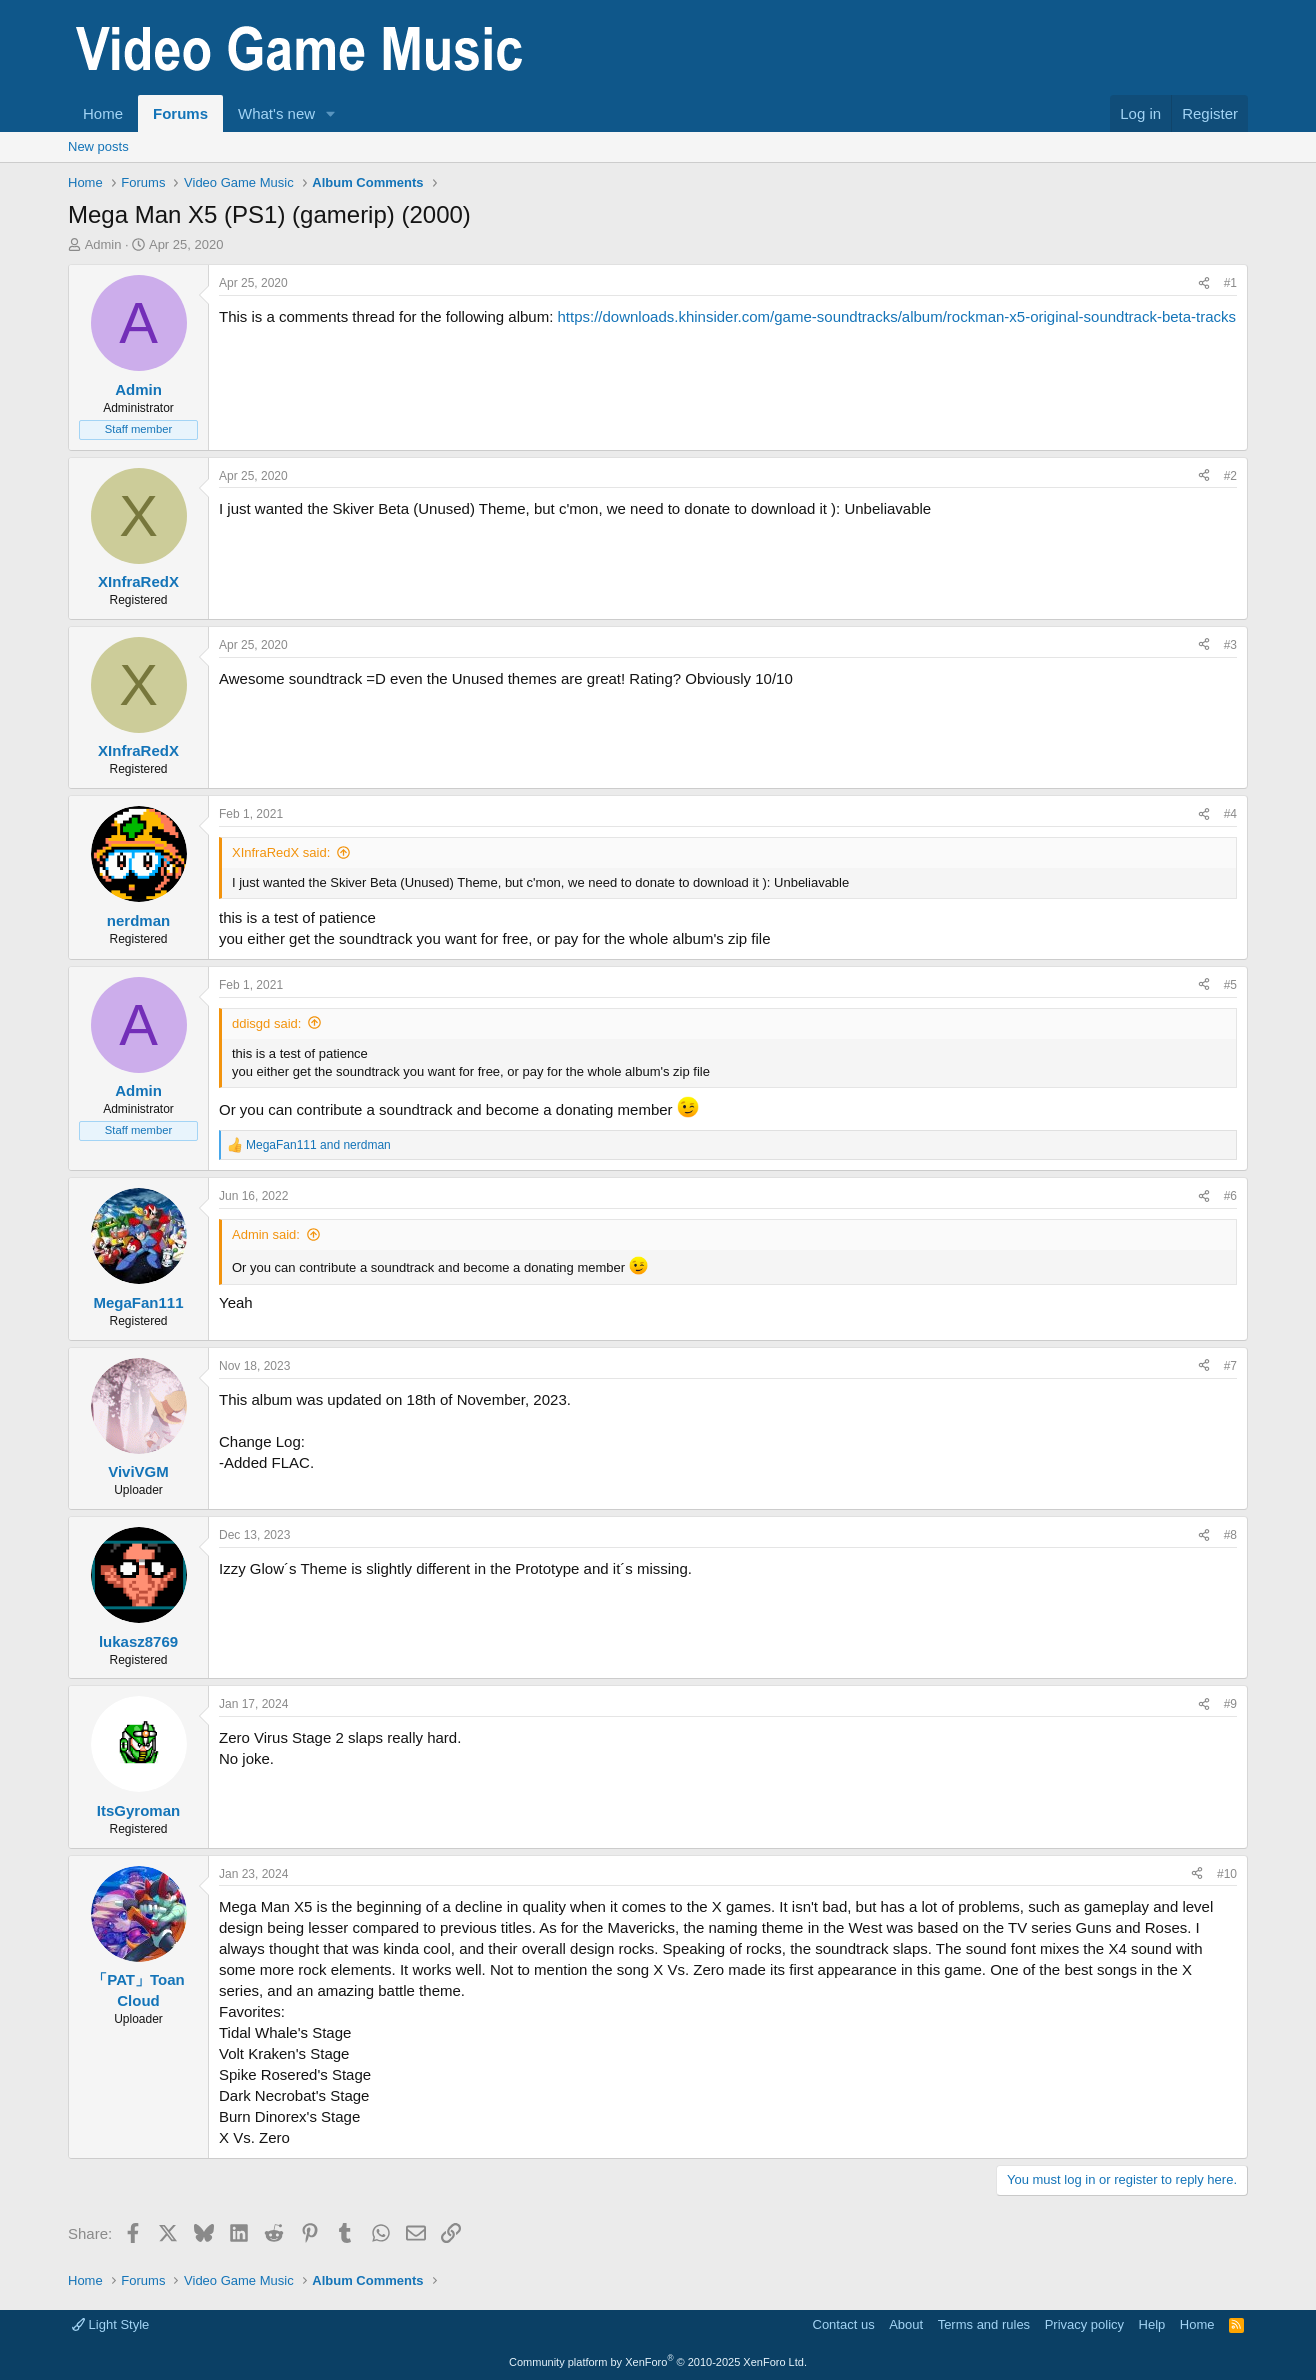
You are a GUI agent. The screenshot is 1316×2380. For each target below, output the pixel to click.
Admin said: (266, 1234)
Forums (180, 113)
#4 (1230, 814)
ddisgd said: (266, 1023)
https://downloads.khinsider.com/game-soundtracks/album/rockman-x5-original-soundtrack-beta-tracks (896, 316)
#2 (1230, 476)
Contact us (844, 2324)
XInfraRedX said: (281, 852)
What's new (276, 113)
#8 (1230, 1535)
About (906, 2324)
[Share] (1204, 283)
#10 (1227, 1874)
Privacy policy (1084, 2324)
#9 (1230, 1704)
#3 (1230, 645)
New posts (98, 146)
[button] (331, 113)
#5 (1230, 985)
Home (103, 113)
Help (1152, 2324)
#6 (1230, 1196)
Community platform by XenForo (658, 2362)
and (318, 1145)
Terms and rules (984, 2324)
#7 (1230, 1366)
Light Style (110, 2324)
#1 (1230, 283)
